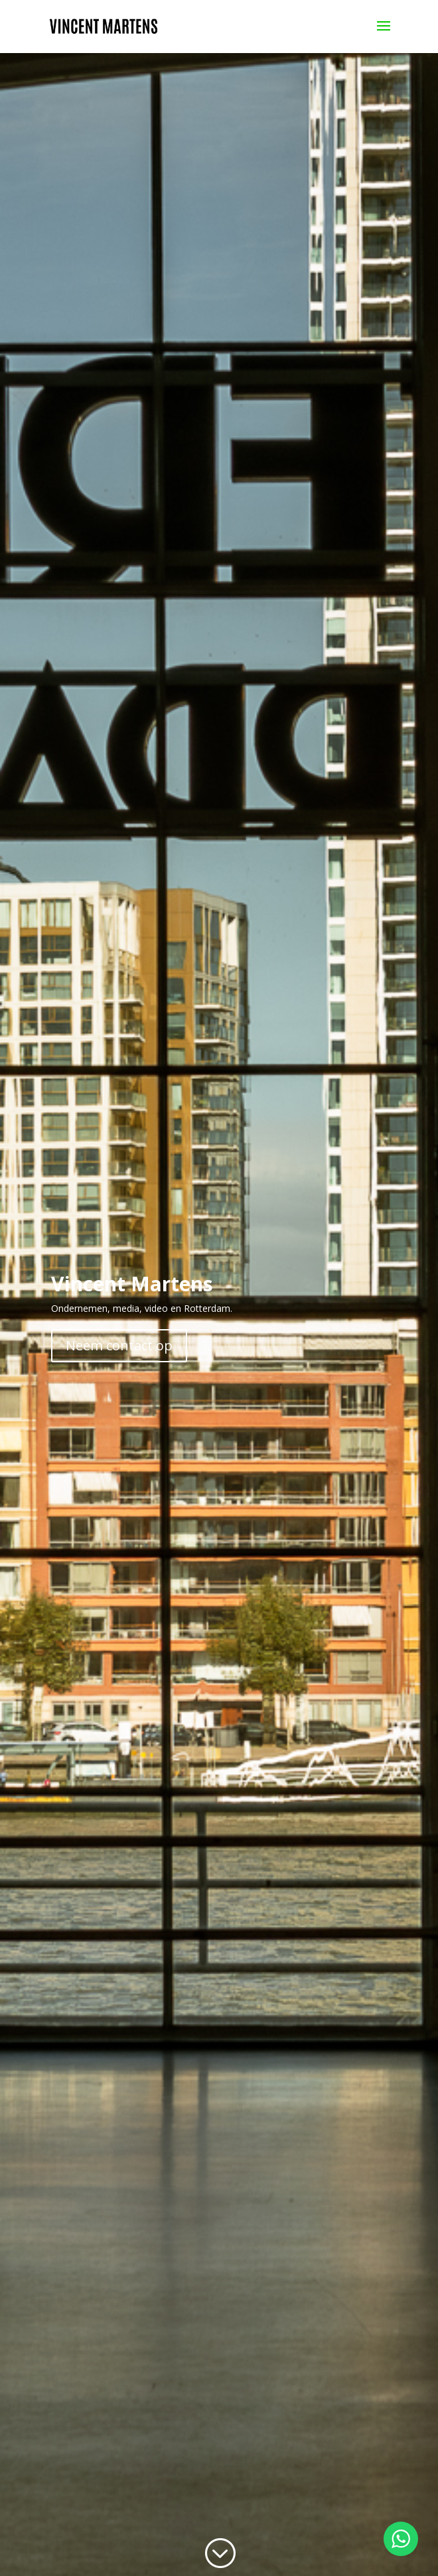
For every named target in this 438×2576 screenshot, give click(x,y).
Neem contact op (119, 1345)
